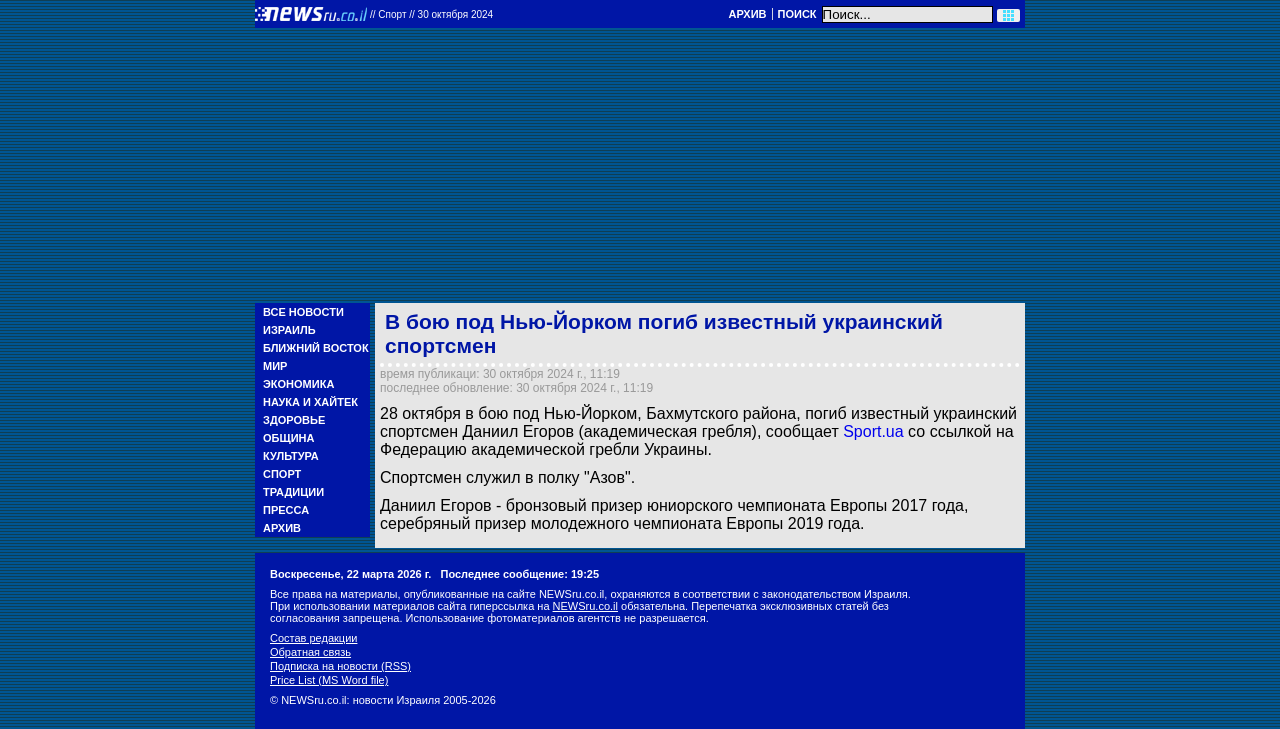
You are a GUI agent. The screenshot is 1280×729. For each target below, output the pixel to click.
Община (288, 438)
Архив (747, 14)
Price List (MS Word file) (329, 680)
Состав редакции (313, 638)
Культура (291, 456)
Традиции (293, 492)
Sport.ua (875, 431)
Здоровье (294, 420)
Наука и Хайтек (310, 402)
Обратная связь (310, 652)
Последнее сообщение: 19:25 (519, 574)
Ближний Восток (316, 348)
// (431, 14)
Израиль (289, 330)
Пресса (286, 510)
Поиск (797, 14)
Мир (275, 366)
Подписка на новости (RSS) (340, 666)
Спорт (282, 474)
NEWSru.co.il (585, 606)
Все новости (303, 312)
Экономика (298, 384)
